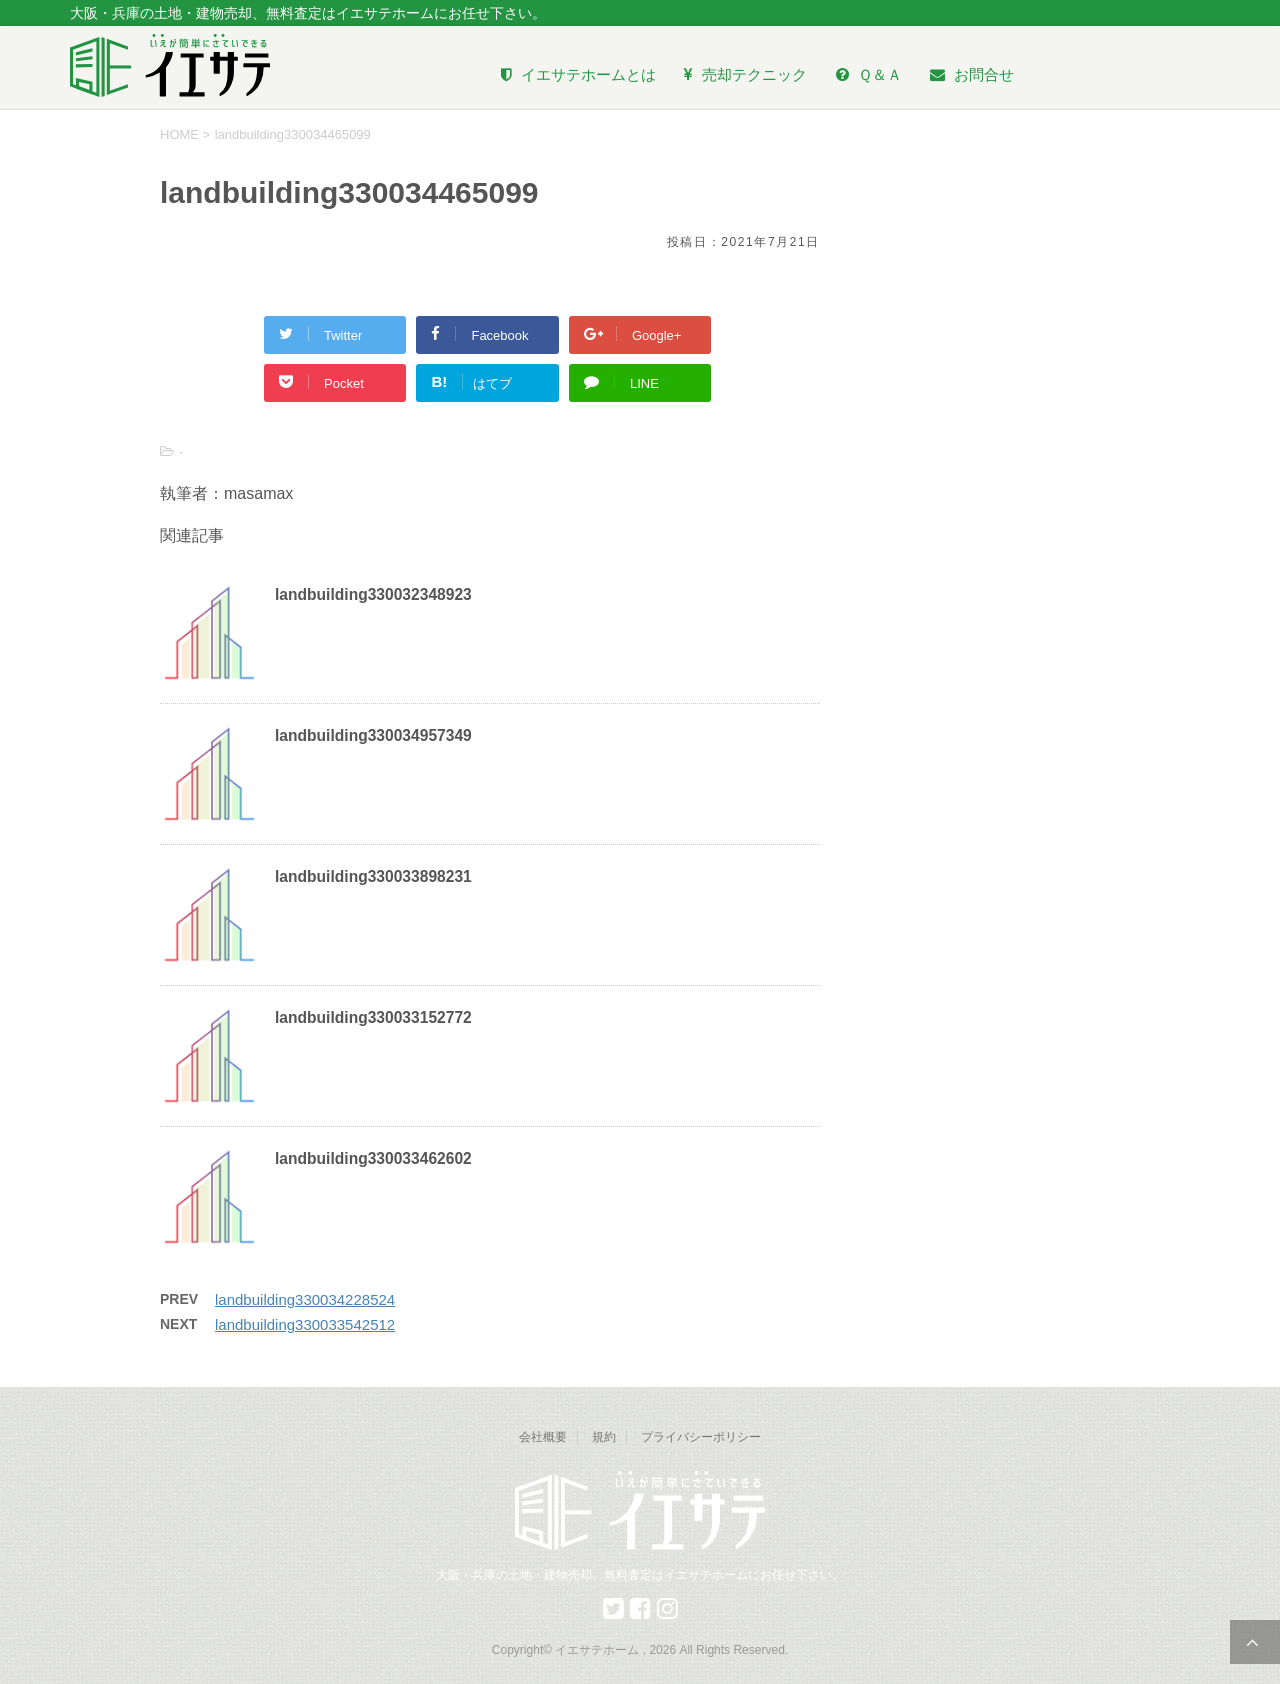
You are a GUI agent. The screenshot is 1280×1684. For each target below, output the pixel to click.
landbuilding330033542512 (305, 1324)
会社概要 (543, 1437)
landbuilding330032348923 (373, 594)
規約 (604, 1437)
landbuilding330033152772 (373, 1017)
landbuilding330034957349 (373, 735)
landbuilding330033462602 (373, 1158)
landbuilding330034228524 (305, 1299)
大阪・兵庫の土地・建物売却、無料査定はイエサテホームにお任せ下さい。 (640, 1575)
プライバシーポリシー (701, 1437)
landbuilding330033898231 (373, 876)
